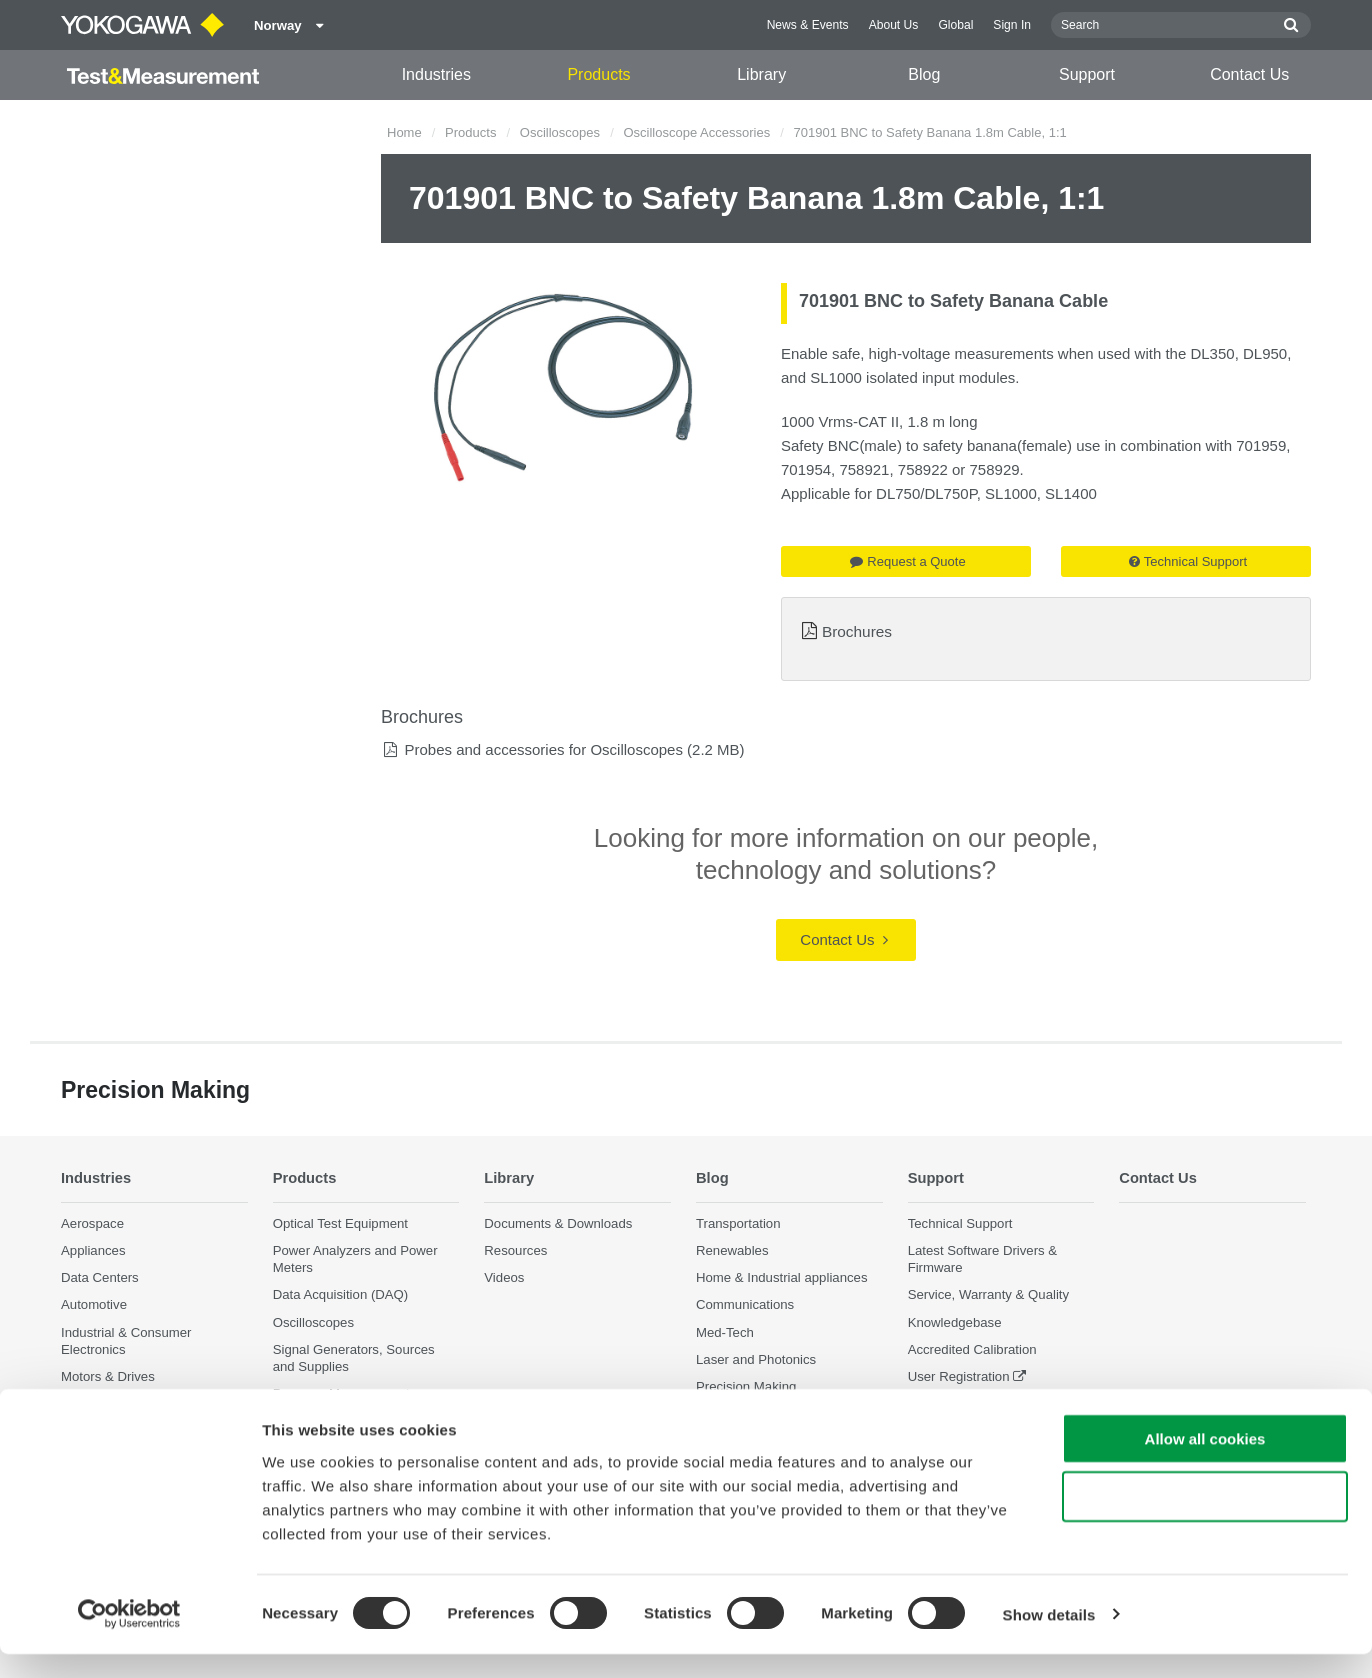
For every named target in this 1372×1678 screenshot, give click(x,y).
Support (1087, 74)
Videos (504, 1277)
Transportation (738, 1223)
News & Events (808, 25)
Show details (1049, 1638)
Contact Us (1249, 74)
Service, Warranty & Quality (988, 1295)
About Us (894, 25)
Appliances (93, 1250)
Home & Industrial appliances (782, 1277)
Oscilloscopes (560, 132)
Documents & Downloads (558, 1223)
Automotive (94, 1305)
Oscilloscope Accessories (696, 132)
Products (598, 74)
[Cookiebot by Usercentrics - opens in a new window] (129, 1639)
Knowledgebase (955, 1322)
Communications (745, 1305)
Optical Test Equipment (340, 1223)
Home (404, 132)
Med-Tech (725, 1332)
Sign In (1012, 25)
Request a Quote (907, 561)
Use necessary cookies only (1205, 1521)
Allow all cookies (1205, 1462)
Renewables (732, 1250)
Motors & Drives (108, 1376)
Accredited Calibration (972, 1349)
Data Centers (100, 1277)
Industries (436, 74)
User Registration (959, 1376)
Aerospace (92, 1223)
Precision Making (746, 1386)
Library (761, 74)
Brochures (857, 631)
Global (955, 25)
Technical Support (1188, 561)
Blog (924, 74)
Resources (515, 1250)
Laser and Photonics (756, 1359)
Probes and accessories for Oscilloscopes (543, 749)
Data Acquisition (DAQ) (341, 1295)
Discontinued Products (974, 1403)
